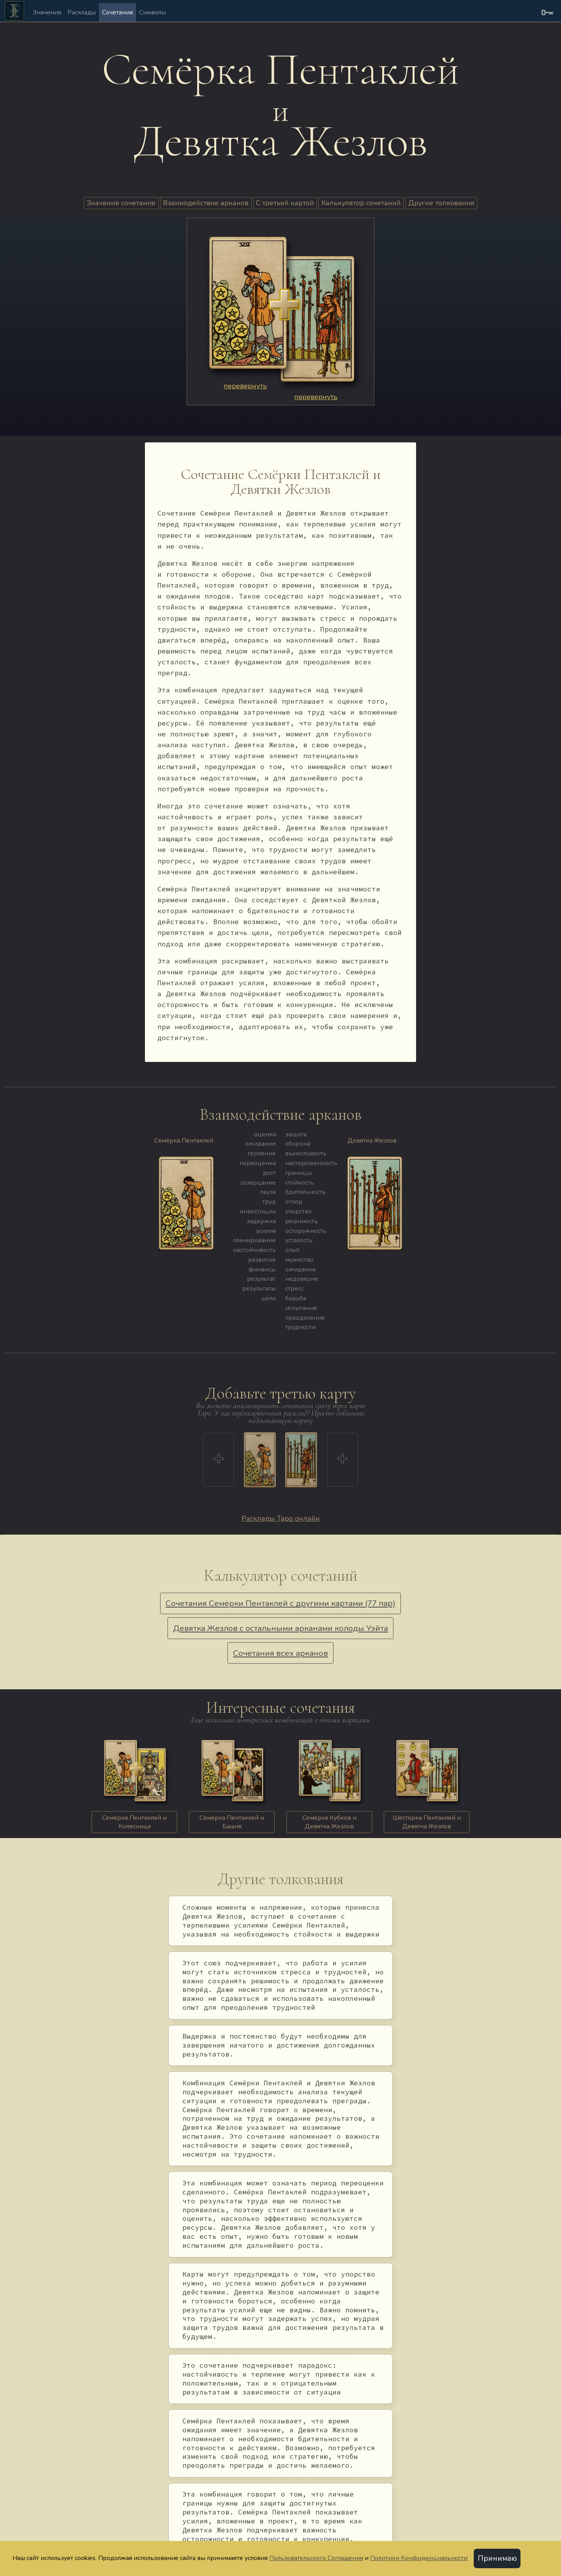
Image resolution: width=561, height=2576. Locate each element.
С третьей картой (285, 203)
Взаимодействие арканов (206, 203)
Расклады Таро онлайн (281, 1518)
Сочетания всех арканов (280, 1653)
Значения (47, 12)
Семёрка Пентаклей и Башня (231, 1822)
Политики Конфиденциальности (419, 2558)
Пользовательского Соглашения (316, 2558)
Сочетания (117, 12)
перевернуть (245, 386)
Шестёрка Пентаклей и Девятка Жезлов (427, 1822)
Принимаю (497, 2558)
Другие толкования (441, 203)
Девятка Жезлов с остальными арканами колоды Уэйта (280, 1628)
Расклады (81, 12)
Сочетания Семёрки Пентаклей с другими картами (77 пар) (280, 1603)
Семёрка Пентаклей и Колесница (134, 1822)
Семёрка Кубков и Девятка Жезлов (329, 1822)
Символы (152, 12)
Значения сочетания (120, 203)
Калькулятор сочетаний (361, 203)
